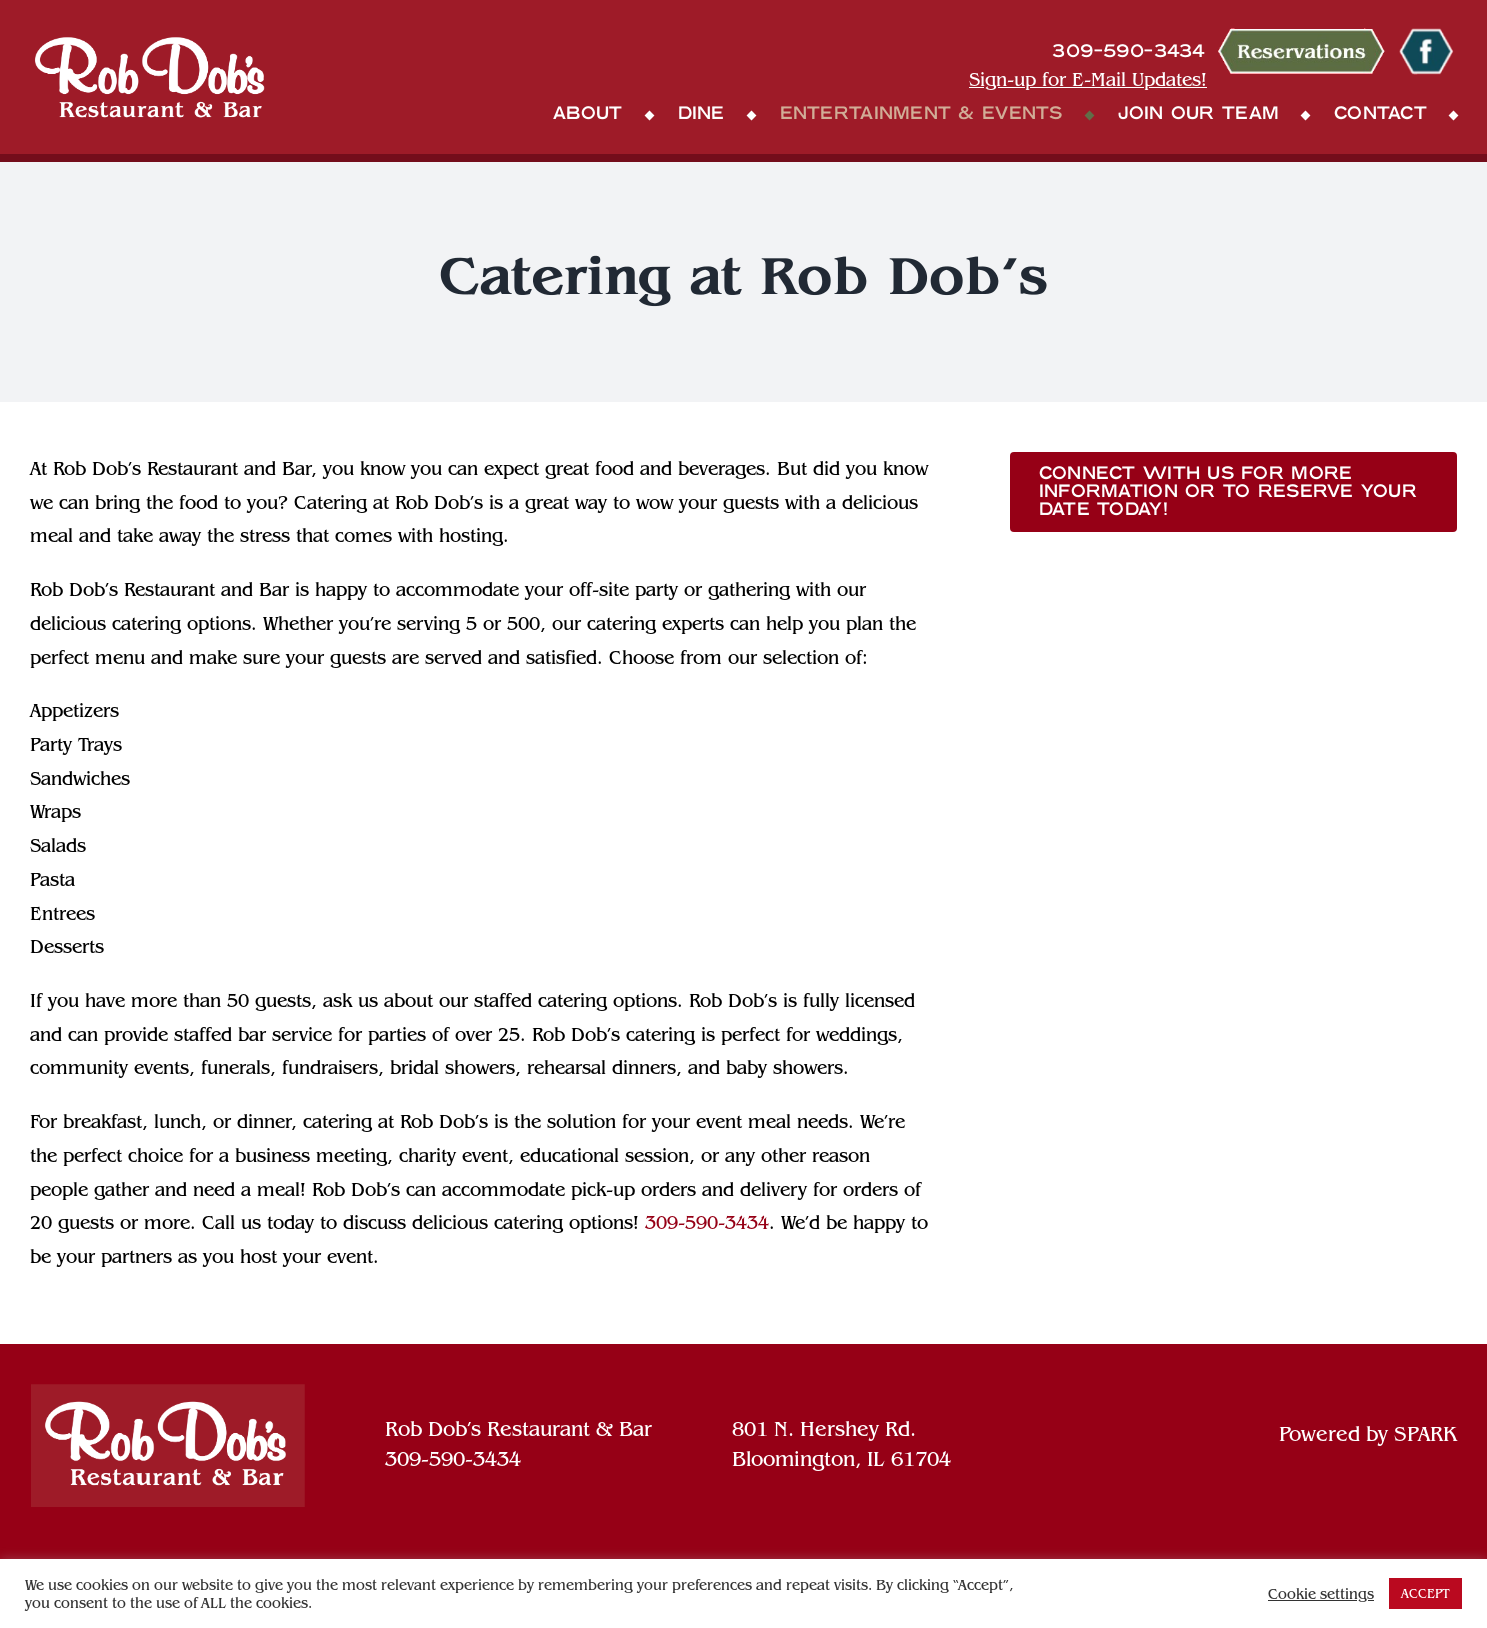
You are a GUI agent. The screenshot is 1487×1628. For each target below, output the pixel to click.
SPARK (1425, 1434)
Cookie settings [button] (1321, 1594)
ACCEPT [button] (1425, 1593)
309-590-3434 (707, 1222)
